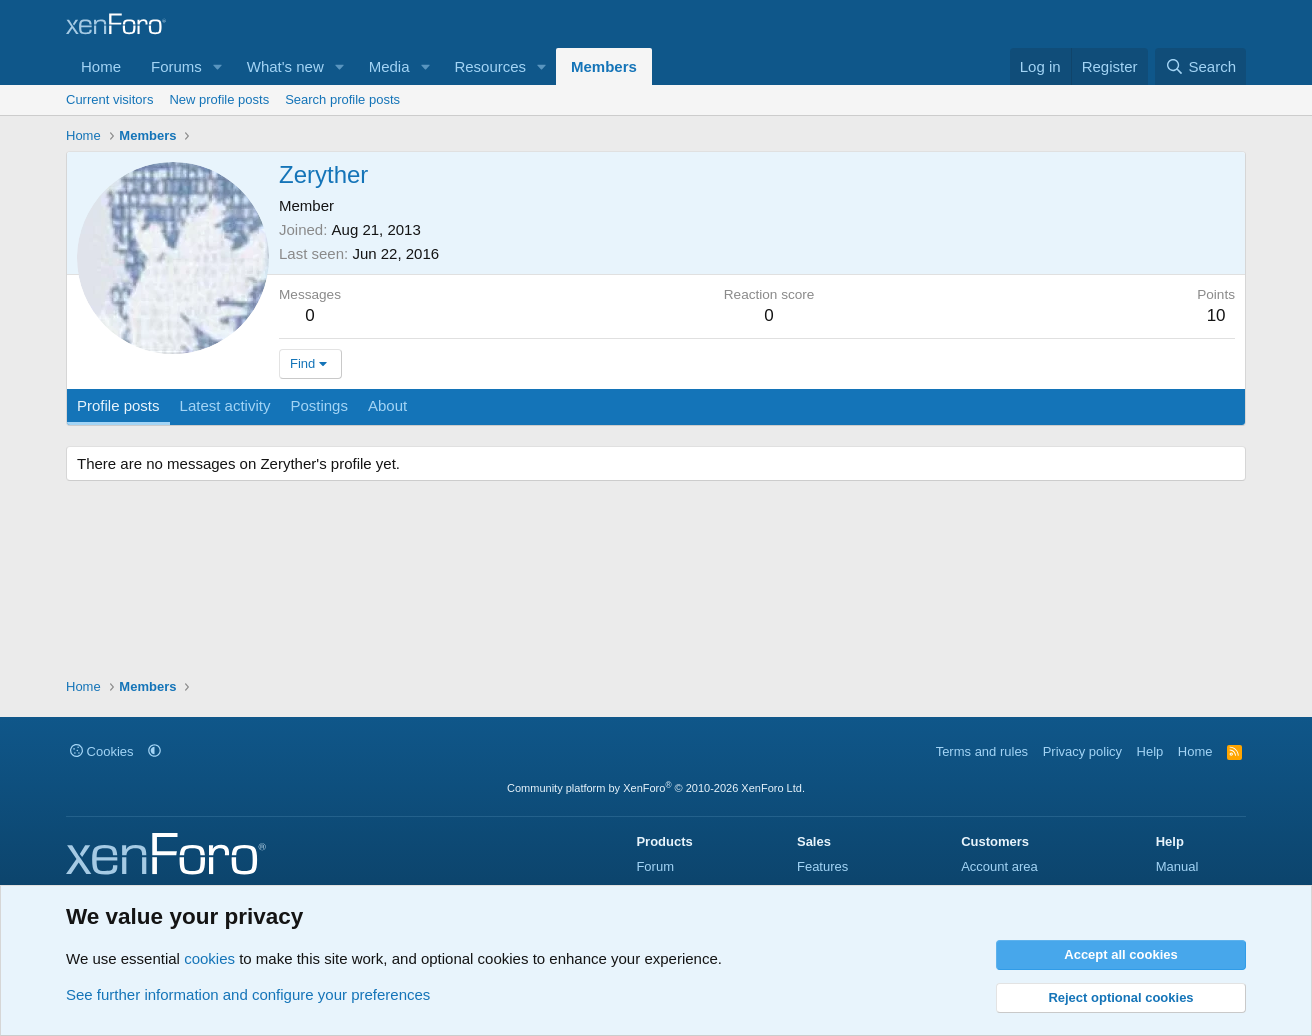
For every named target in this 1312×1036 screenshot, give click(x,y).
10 (1216, 315)
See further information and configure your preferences (248, 994)
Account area (999, 866)
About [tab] (387, 405)
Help (1150, 751)
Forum (655, 866)
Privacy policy (1082, 751)
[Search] (1200, 66)
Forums (176, 66)
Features (822, 866)
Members (604, 66)
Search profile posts (342, 99)
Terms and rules (982, 751)
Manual (1177, 866)
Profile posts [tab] (118, 405)
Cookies (102, 751)
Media (389, 66)
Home (101, 66)
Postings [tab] (319, 405)
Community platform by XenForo (656, 788)
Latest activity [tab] (225, 405)
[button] (218, 66)
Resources (490, 66)
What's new (285, 66)
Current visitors (109, 99)
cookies (209, 958)
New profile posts (219, 99)
